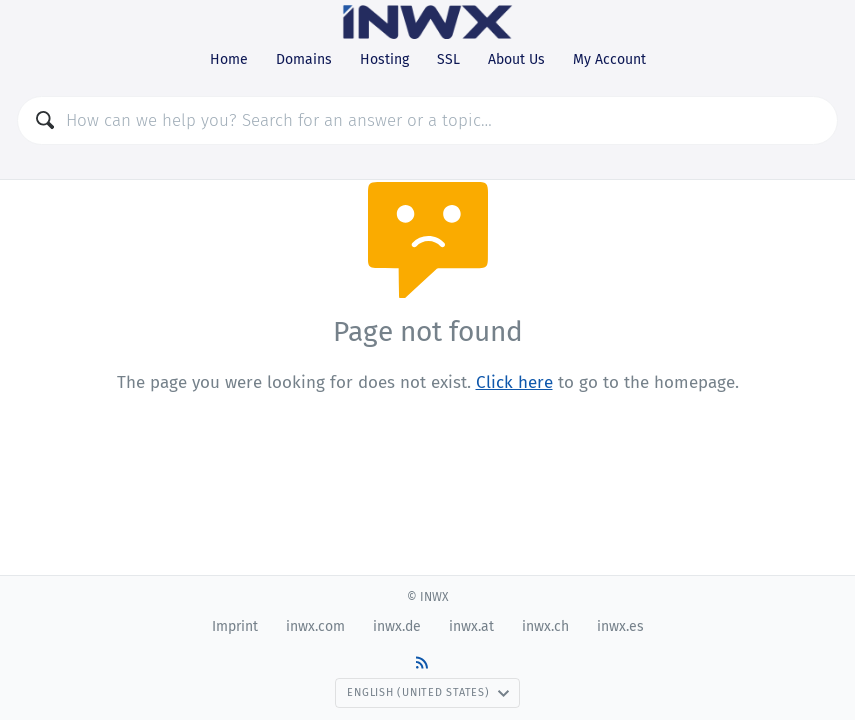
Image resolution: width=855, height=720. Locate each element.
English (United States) (428, 692)
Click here (514, 382)
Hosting (384, 59)
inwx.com (315, 626)
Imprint (235, 626)
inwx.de (397, 626)
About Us (516, 59)
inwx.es (620, 626)
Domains (304, 59)
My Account (609, 59)
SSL (448, 59)
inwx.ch (545, 626)
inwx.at (471, 626)
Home (229, 59)
